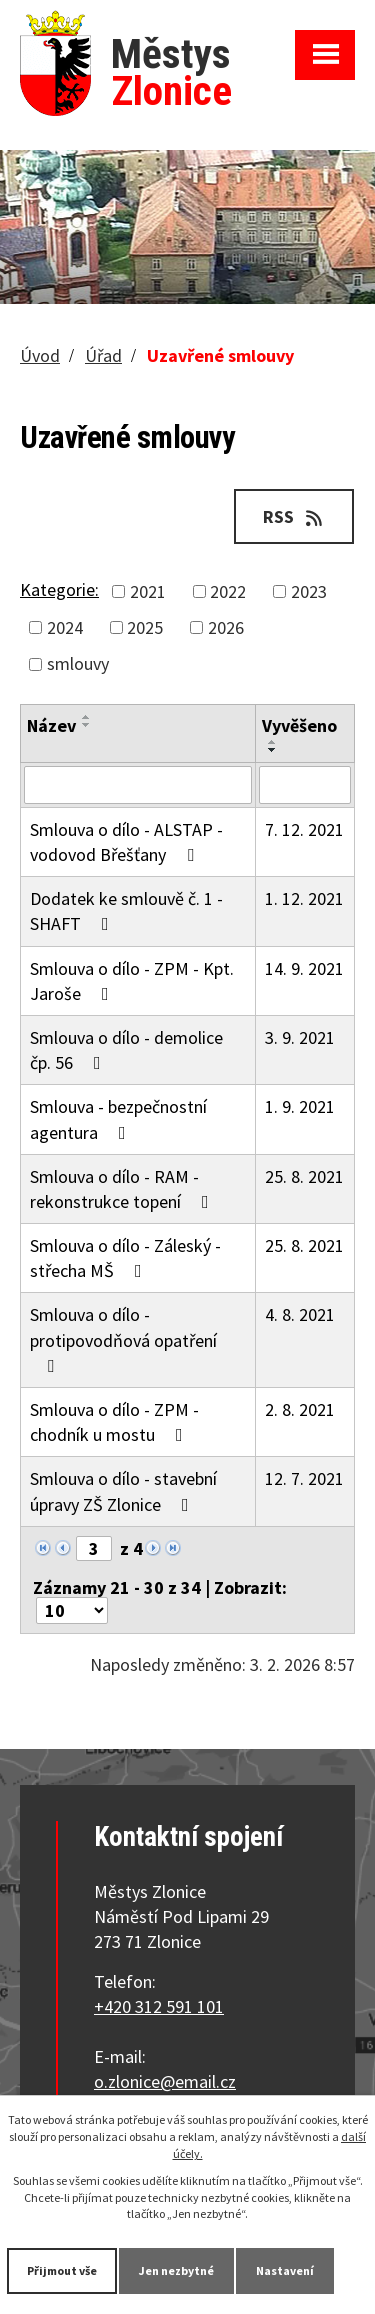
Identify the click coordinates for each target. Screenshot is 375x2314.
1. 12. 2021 (304, 898)
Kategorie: (59, 589)
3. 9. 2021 (300, 1037)
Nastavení (285, 2270)
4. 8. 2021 (300, 1314)
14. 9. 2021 (304, 968)
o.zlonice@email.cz (165, 2081)
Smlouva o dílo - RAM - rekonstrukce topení (123, 1189)
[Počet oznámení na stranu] (72, 1610)
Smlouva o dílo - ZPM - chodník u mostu (114, 1422)
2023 (309, 591)
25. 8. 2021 (304, 1176)
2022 (228, 591)
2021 (148, 591)
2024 (65, 627)
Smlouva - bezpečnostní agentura (118, 1119)
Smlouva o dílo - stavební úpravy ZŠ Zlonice (123, 1491)
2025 (145, 627)
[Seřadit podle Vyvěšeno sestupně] (273, 750)
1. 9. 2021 (300, 1106)
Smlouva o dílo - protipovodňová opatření (123, 1338)
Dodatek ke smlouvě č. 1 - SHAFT (126, 911)
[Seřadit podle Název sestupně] (87, 725)
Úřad (103, 355)
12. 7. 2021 (304, 1478)
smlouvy (78, 663)
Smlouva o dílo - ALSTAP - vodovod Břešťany (126, 842)
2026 (226, 627)
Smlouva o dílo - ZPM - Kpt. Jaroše (132, 981)
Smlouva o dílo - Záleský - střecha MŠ (125, 1258)
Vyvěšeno (299, 725)
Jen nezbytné (176, 2270)
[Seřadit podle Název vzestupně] (87, 717)
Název (51, 725)
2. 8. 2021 (300, 1409)
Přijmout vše (62, 2270)
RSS (294, 516)
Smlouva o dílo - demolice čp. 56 (126, 1050)
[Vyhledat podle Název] (138, 785)
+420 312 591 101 (159, 2006)
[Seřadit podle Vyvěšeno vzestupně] (273, 742)
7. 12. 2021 (304, 829)
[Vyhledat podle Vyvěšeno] (305, 785)
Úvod (40, 355)
